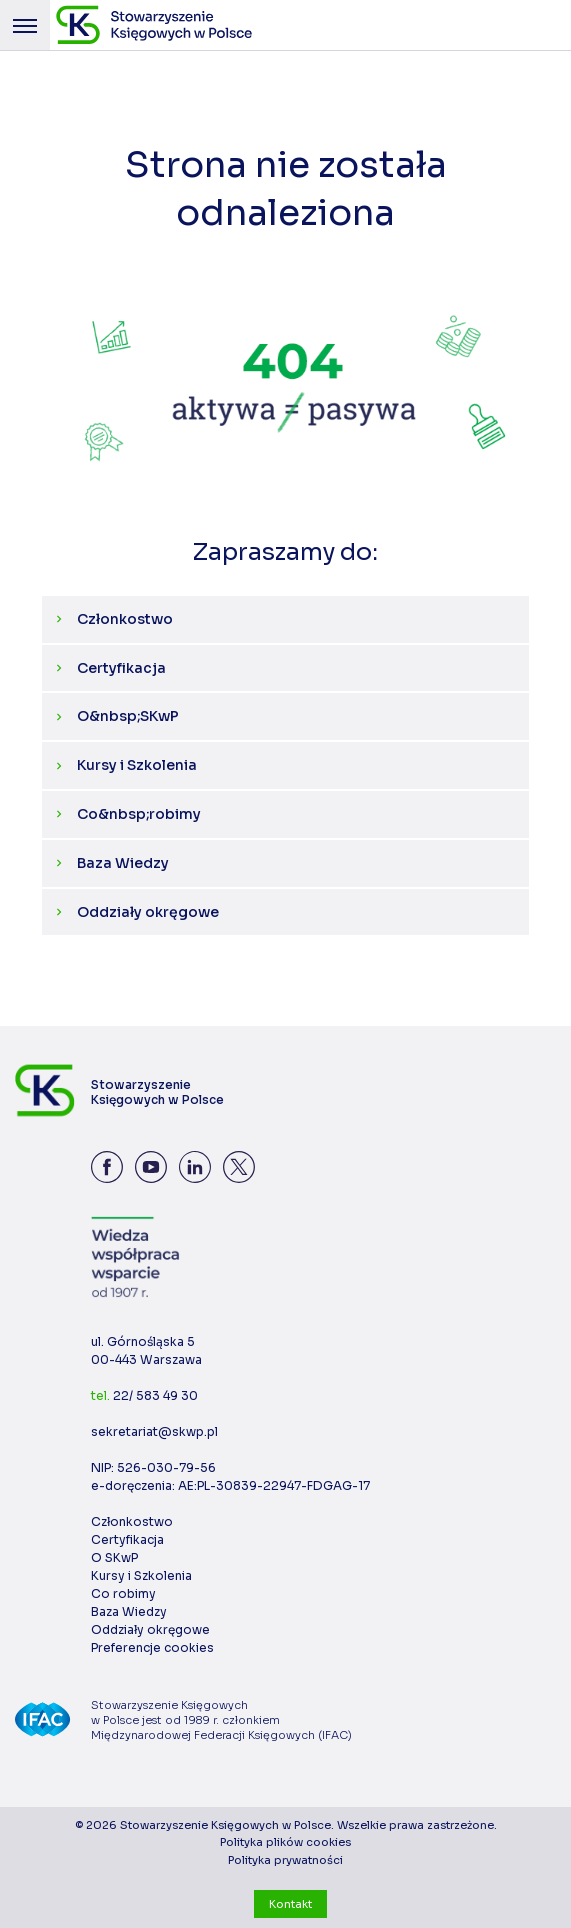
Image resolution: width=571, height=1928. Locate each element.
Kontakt (290, 1904)
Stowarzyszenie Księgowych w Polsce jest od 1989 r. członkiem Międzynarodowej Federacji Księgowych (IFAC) (221, 1720)
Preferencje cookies (152, 1647)
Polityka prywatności (285, 1860)
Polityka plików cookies (285, 1842)
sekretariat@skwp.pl (154, 1431)
